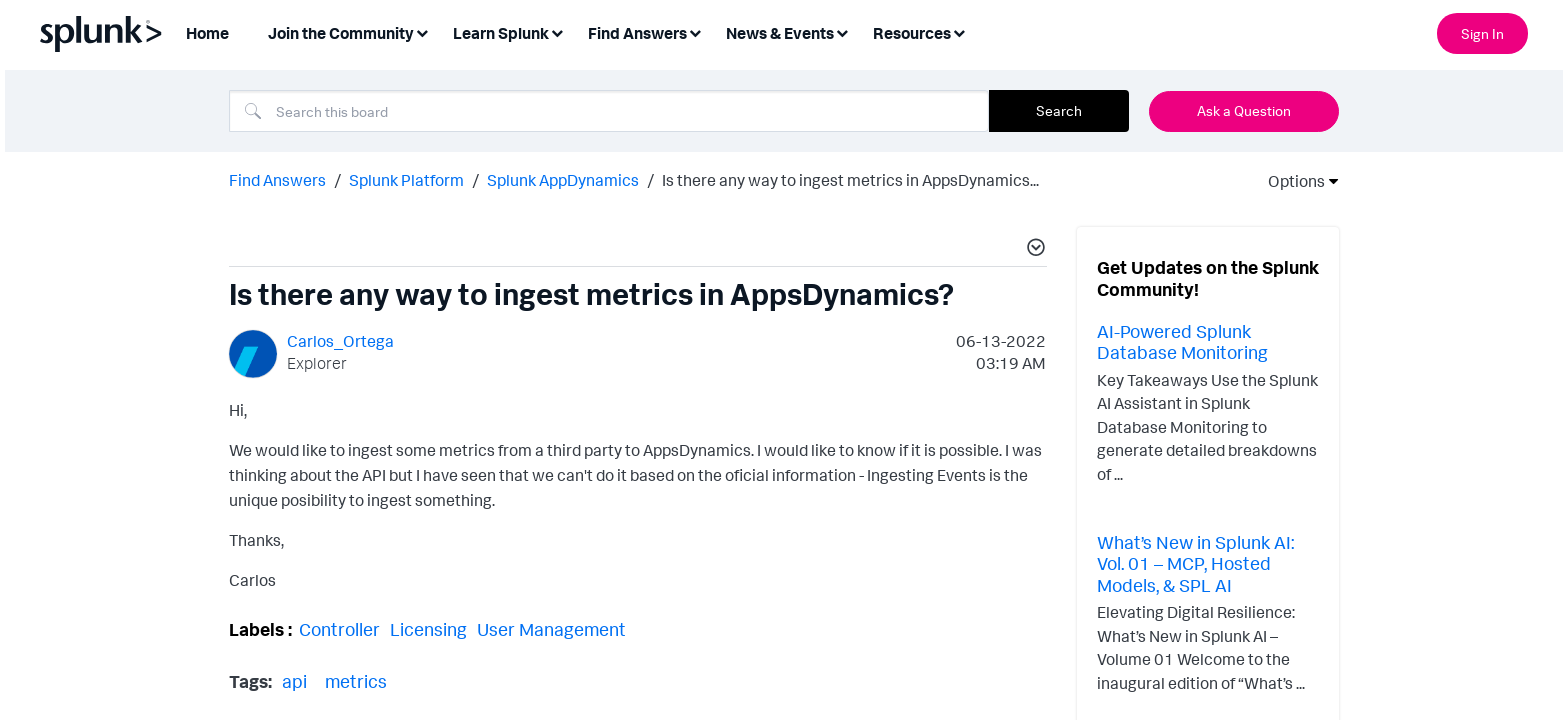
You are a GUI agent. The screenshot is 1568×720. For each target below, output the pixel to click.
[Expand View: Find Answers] (695, 31)
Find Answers (277, 180)
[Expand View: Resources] (959, 31)
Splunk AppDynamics (563, 180)
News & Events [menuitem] (780, 33)
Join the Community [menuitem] (341, 33)
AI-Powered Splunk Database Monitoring (1182, 342)
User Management (551, 629)
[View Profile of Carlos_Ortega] (340, 341)
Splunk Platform (406, 180)
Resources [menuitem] (912, 33)
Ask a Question (1244, 110)
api (294, 681)
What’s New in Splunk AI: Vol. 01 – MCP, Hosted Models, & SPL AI (1195, 563)
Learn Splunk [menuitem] (501, 33)
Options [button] (1290, 181)
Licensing (428, 629)
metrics (356, 681)
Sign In (1482, 33)
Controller (339, 629)
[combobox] (609, 111)
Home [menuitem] (207, 33)
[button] (1033, 250)
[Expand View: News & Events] (842, 31)
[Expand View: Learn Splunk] (557, 31)
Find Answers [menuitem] (637, 33)
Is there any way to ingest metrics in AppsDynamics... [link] (850, 180)
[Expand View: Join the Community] (422, 31)
